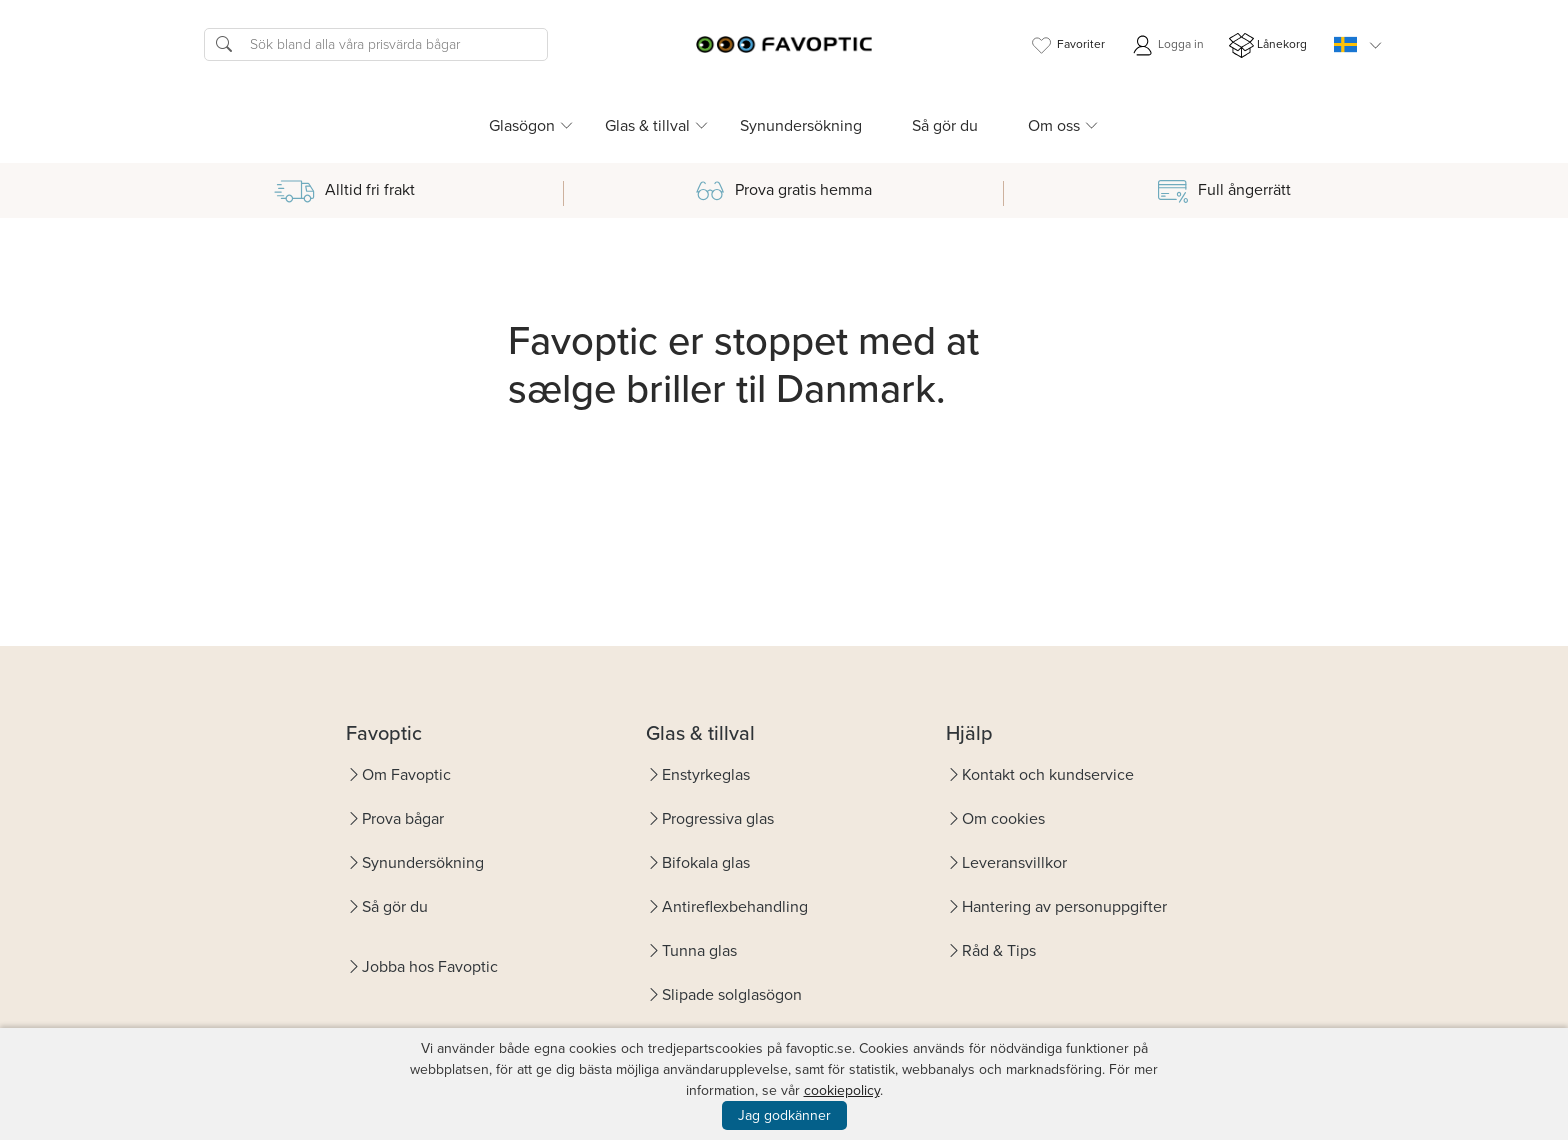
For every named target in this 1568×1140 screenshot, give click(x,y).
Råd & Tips (999, 950)
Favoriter (1067, 45)
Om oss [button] (1054, 125)
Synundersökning (801, 125)
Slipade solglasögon (732, 994)
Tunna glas (699, 950)
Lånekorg (1268, 45)
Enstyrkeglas (706, 774)
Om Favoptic (406, 774)
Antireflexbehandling (735, 906)
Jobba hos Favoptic (430, 966)
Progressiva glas (718, 818)
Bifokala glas (706, 862)
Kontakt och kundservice (1048, 774)
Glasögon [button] (522, 125)
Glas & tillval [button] (647, 125)
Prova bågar (403, 818)
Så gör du (945, 125)
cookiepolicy (842, 1090)
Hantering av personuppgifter (1064, 906)
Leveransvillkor (1014, 862)
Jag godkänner (784, 1115)
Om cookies (1003, 818)
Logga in (1167, 45)
